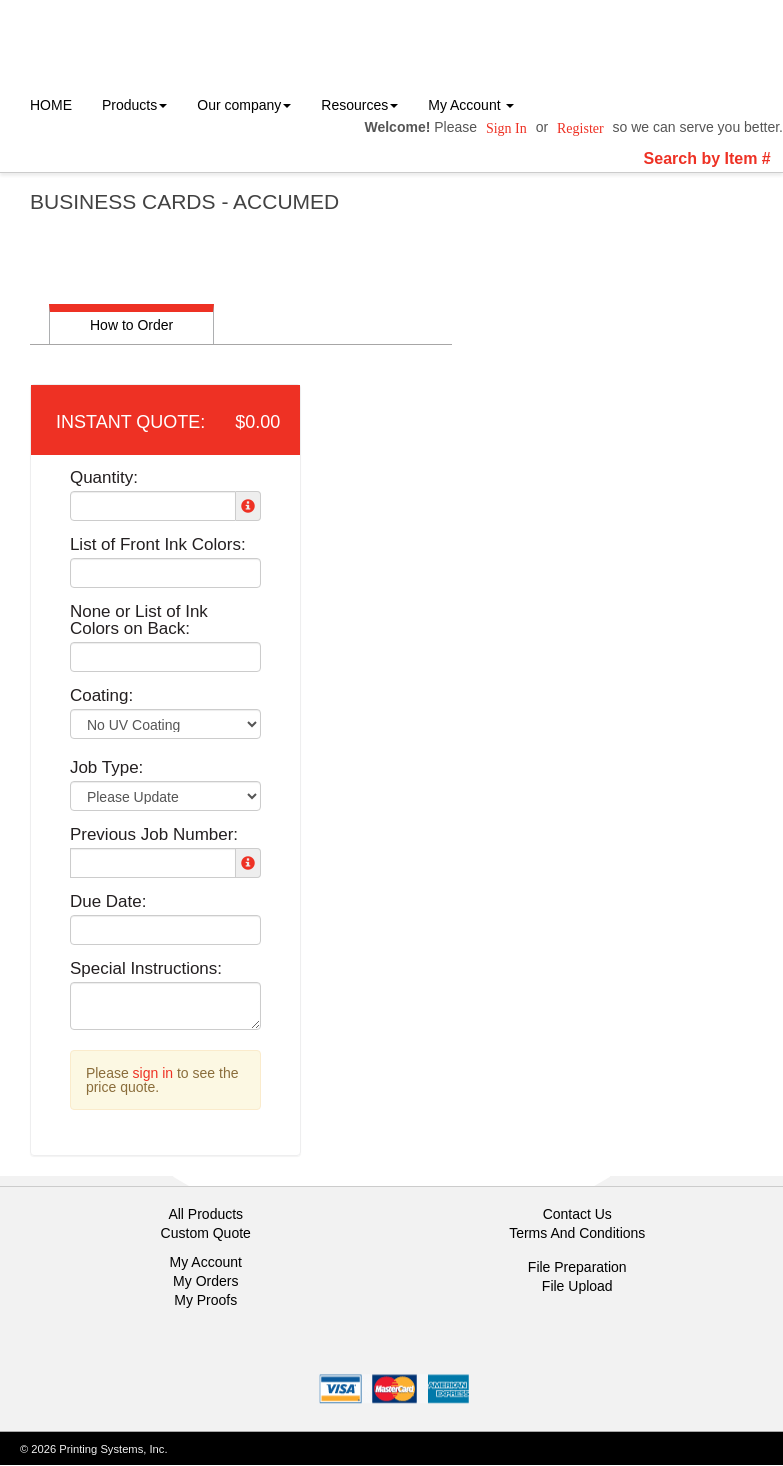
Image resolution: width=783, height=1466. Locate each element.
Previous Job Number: (154, 834)
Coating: (101, 695)
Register (580, 128)
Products (134, 105)
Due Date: (108, 901)
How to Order (131, 325)
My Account (206, 1262)
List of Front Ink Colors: (158, 544)
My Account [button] (471, 105)
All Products (205, 1214)
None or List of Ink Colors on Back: (139, 620)
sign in (153, 1073)
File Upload (577, 1286)
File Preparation (577, 1267)
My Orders (205, 1281)
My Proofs (205, 1300)
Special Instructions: (146, 968)
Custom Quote (206, 1233)
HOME (51, 105)
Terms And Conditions (577, 1233)
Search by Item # (707, 158)
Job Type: (106, 767)
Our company (244, 105)
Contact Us (577, 1214)
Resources (359, 105)
